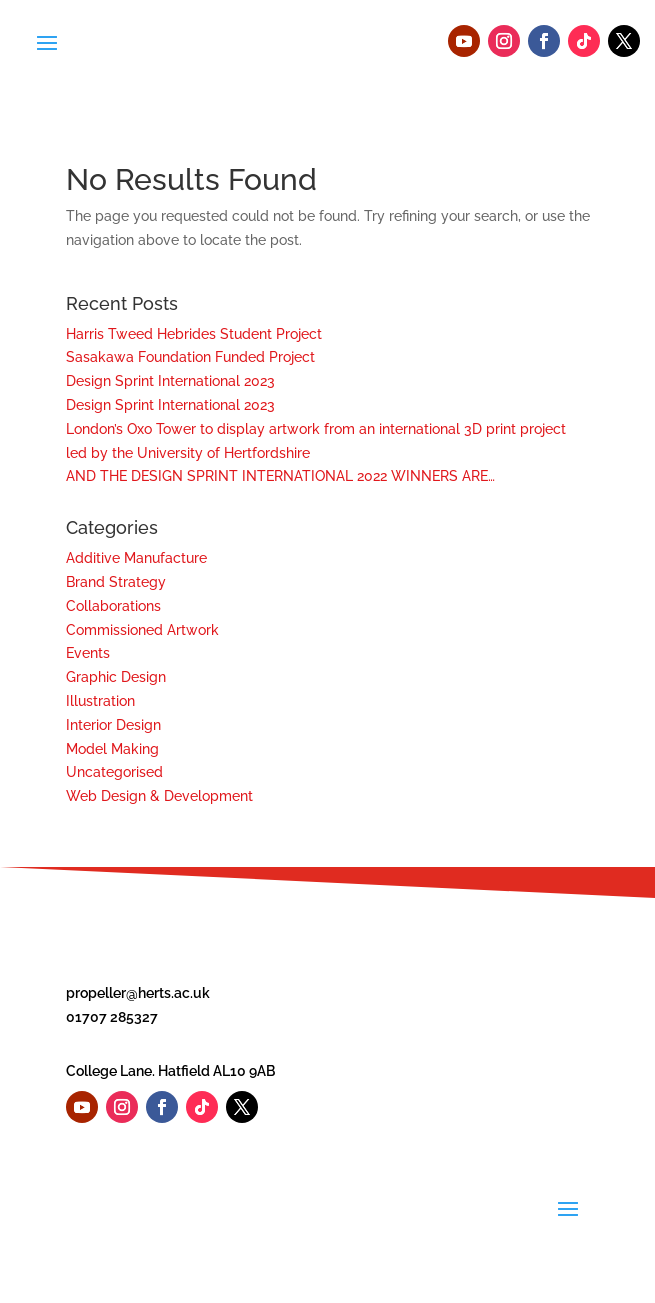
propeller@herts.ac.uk (138, 993)
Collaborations (113, 606)
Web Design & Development (159, 796)
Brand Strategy (116, 582)
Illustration (100, 701)
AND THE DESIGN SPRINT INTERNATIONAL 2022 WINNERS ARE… (280, 476)
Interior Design (113, 725)
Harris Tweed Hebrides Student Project (194, 334)
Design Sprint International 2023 (170, 381)
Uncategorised (114, 772)
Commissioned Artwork (142, 630)
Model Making (112, 749)
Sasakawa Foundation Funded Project (190, 357)
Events (88, 653)
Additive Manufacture (136, 558)
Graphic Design (116, 677)
